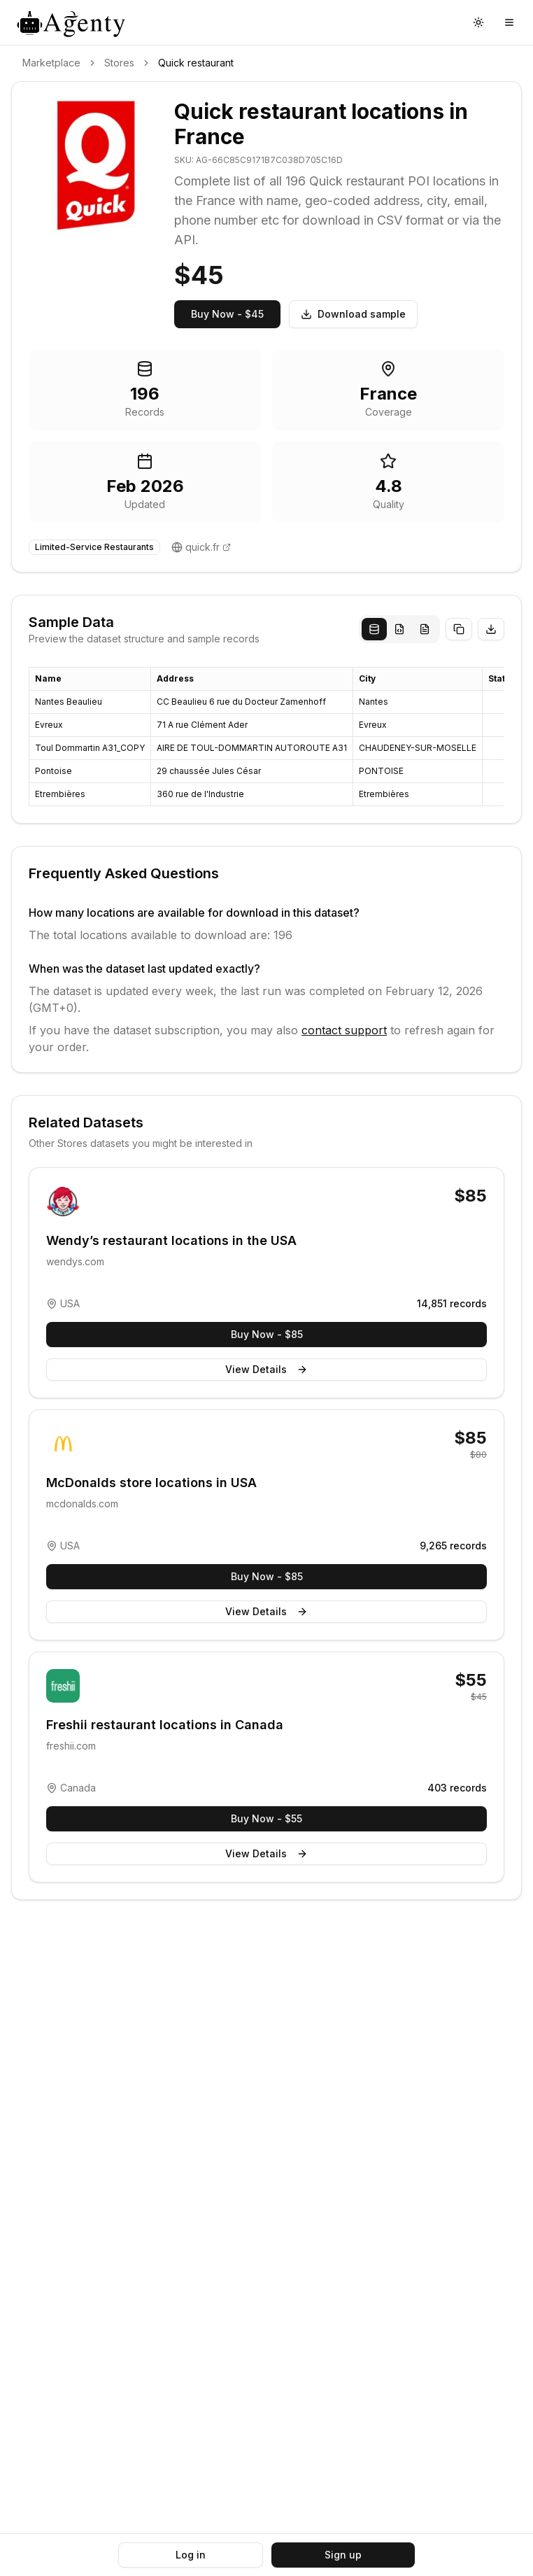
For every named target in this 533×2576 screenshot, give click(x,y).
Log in (191, 2555)
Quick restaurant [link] (196, 63)
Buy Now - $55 (266, 1818)
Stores (119, 63)
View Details (266, 1369)
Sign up (343, 2555)
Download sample (353, 314)
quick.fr (202, 547)
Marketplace (51, 63)
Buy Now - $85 (267, 1334)
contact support (344, 1030)
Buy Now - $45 (227, 314)
